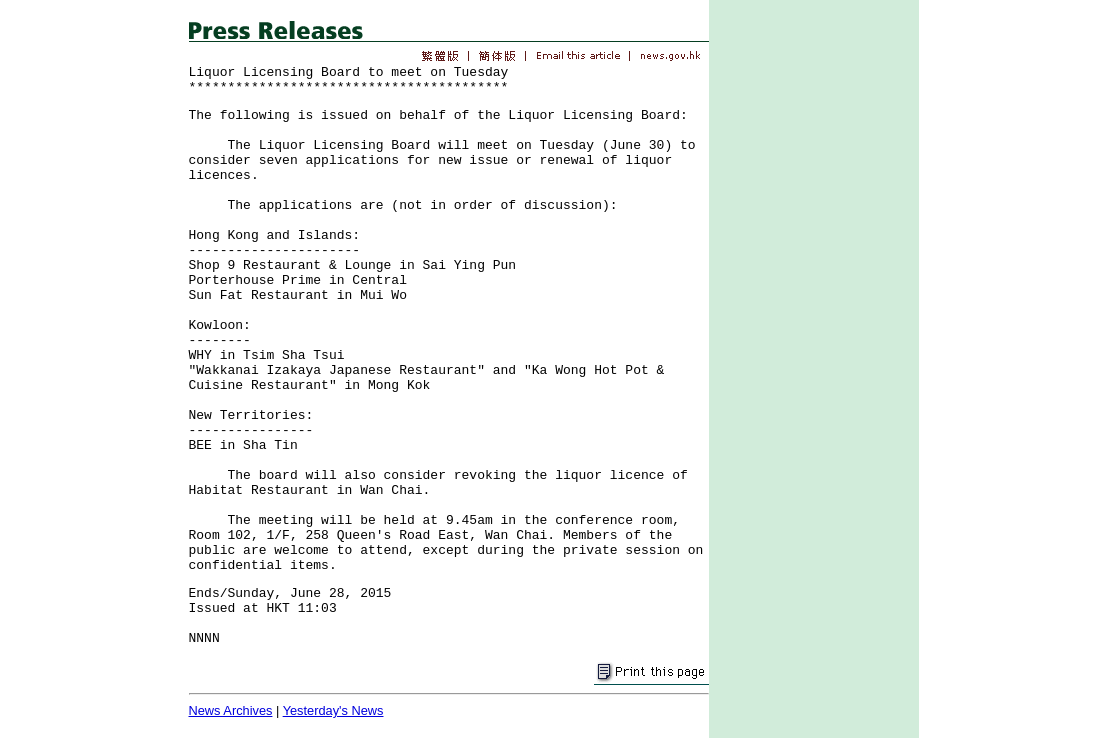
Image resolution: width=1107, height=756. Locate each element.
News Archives (231, 710)
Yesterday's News (333, 710)
